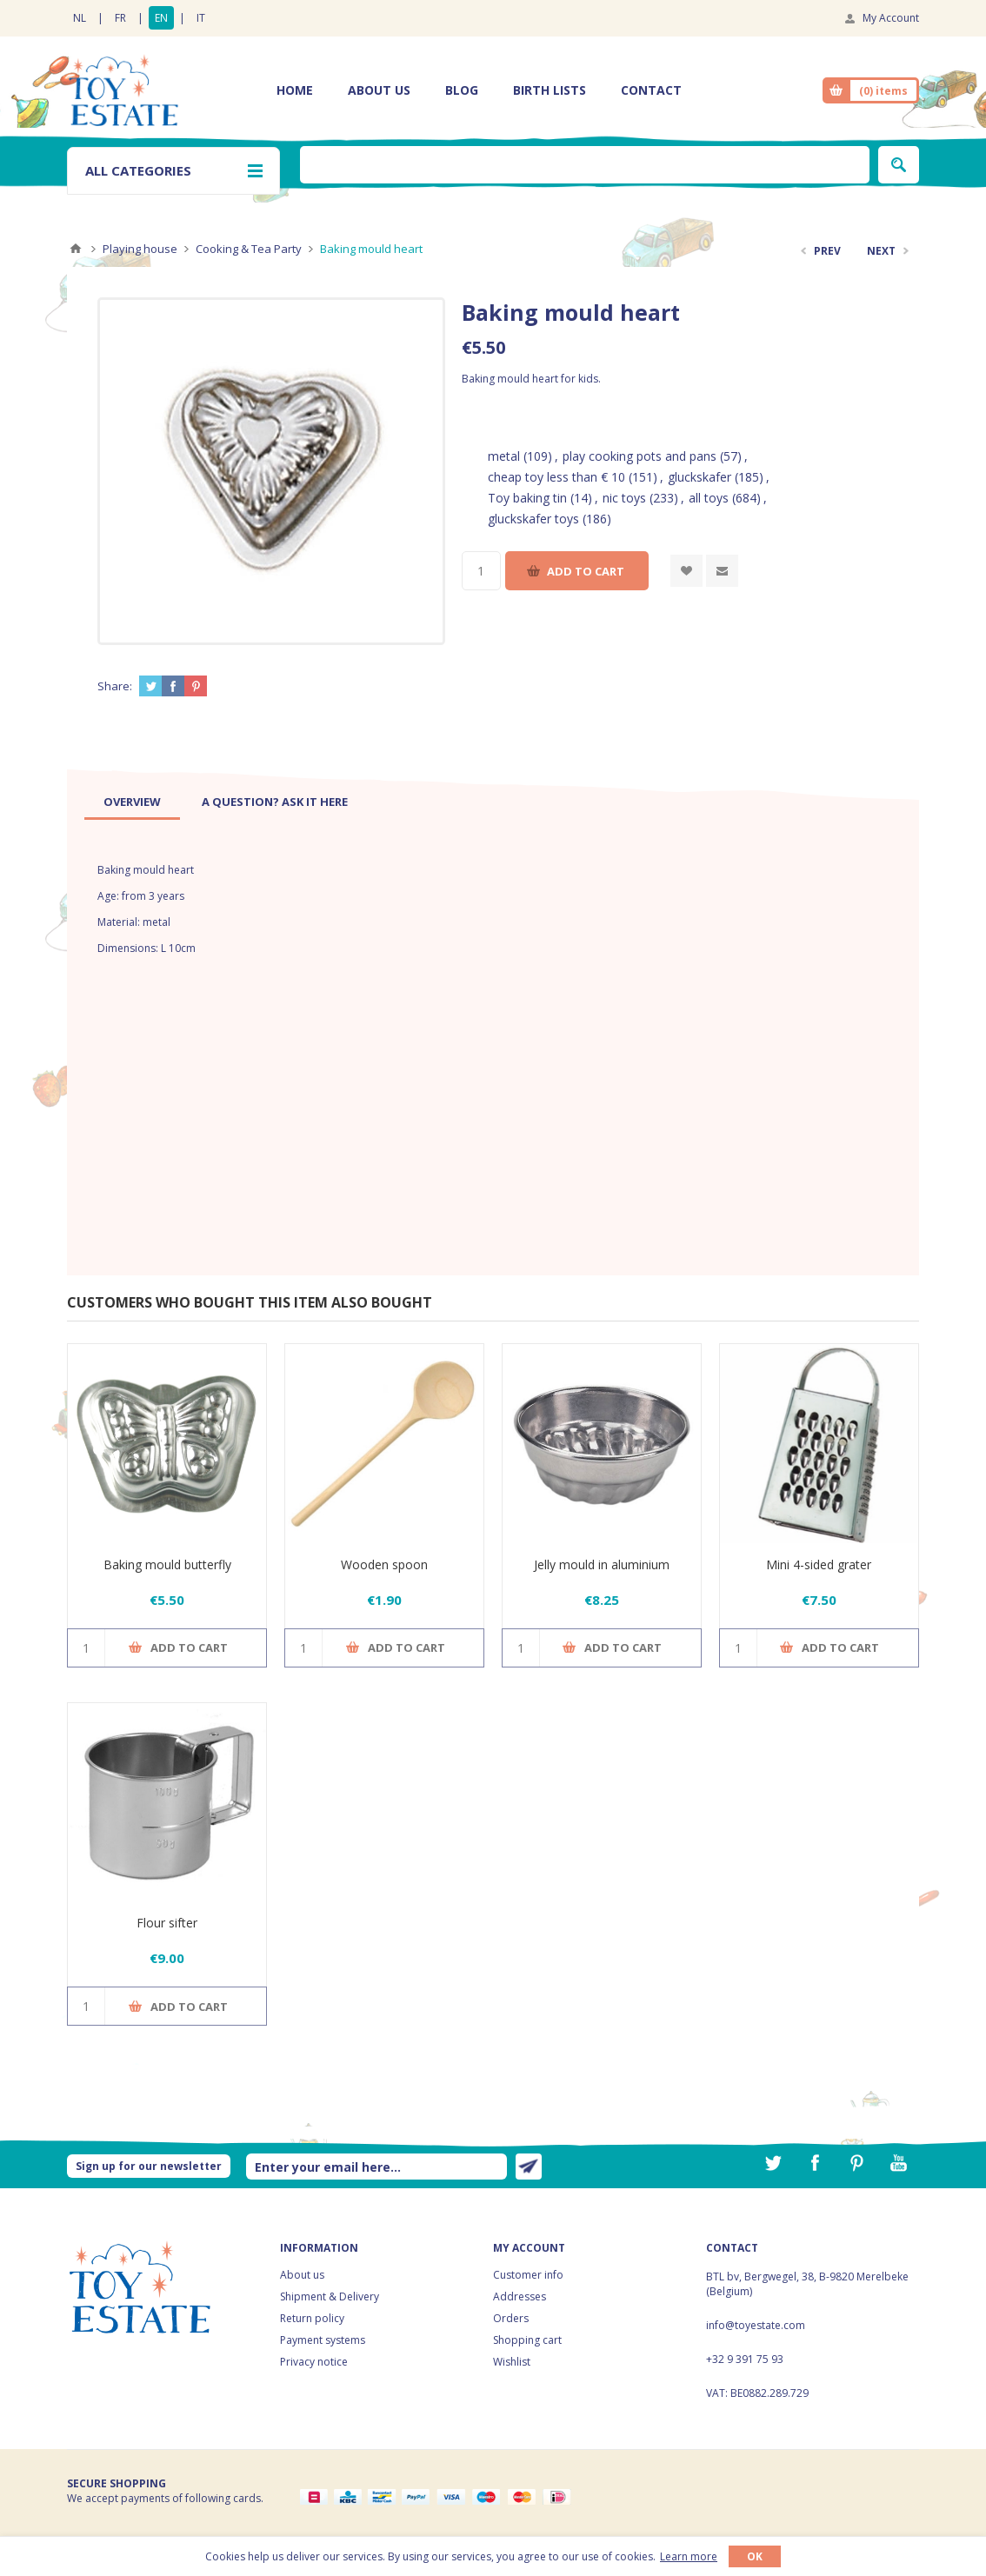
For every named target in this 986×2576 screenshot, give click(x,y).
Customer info (528, 2274)
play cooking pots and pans (639, 456)
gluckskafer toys (533, 518)
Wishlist (511, 2361)
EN (161, 17)
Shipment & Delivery (329, 2296)
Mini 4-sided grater (818, 1564)
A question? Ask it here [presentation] (275, 801)
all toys (709, 497)
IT (201, 17)
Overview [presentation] (132, 801)
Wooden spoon (384, 1564)
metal (504, 456)
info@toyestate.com (755, 2325)
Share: (114, 686)
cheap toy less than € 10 (556, 477)
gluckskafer (699, 477)
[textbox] (584, 164)
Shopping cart (527, 2340)
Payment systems (322, 2340)
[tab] (132, 801)
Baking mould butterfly (167, 1564)
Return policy (312, 2318)
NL (79, 17)
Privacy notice (314, 2361)
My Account (891, 17)
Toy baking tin (527, 497)
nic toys (624, 497)
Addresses (519, 2296)
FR (120, 17)
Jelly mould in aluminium (602, 1564)
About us (302, 2274)
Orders (511, 2318)
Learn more (688, 2556)
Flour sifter (167, 1922)
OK (755, 2556)
